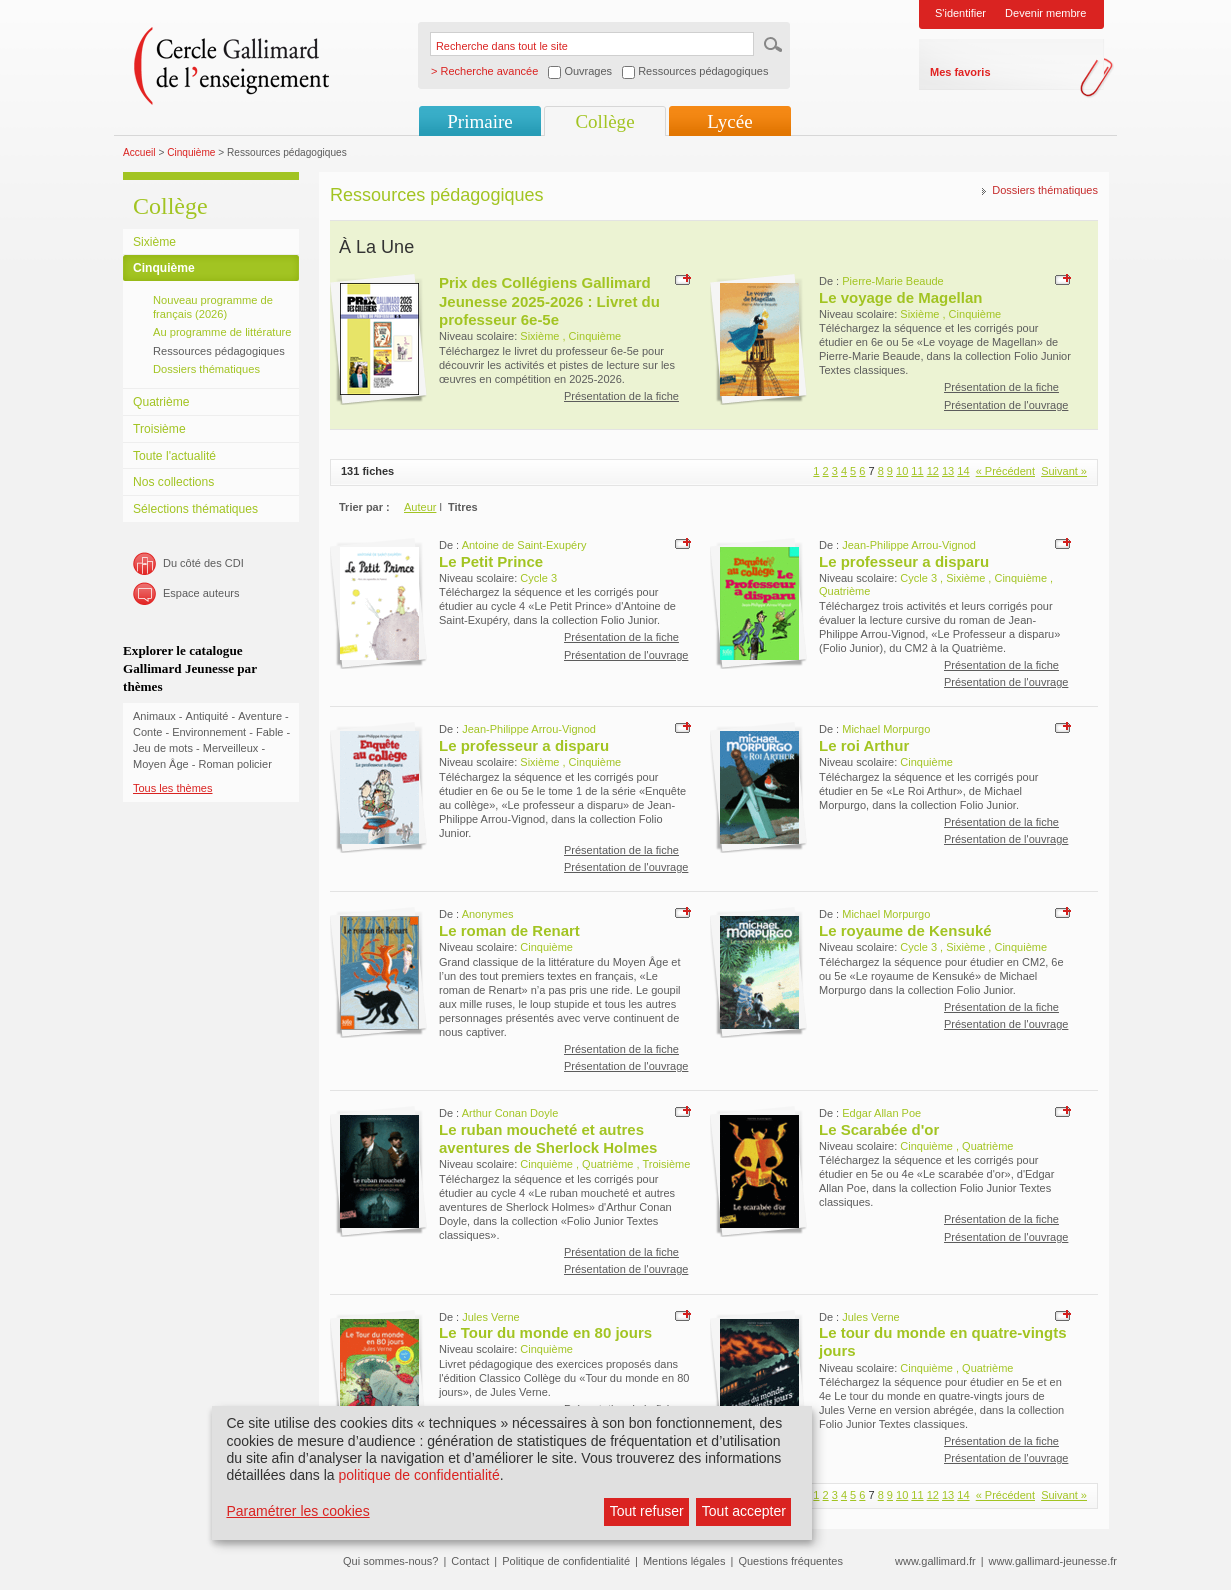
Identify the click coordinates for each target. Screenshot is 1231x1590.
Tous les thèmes (172, 788)
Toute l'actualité (174, 456)
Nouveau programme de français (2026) (213, 307)
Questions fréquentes (790, 1561)
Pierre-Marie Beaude (893, 281)
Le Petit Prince (491, 561)
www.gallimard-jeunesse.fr (1053, 1561)
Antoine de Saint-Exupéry (524, 545)
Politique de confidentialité (566, 1561)
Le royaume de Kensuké (905, 930)
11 (917, 471)
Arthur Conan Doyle (510, 1113)
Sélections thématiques (195, 509)
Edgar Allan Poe (881, 1113)
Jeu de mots (163, 748)
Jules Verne (490, 1317)
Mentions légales (684, 1561)
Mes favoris (960, 72)
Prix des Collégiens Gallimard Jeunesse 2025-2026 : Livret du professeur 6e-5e (549, 301)
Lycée (729, 121)
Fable (270, 732)
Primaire (479, 121)
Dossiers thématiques (206, 369)
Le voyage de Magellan (900, 297)
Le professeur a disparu (904, 561)
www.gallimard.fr (935, 1561)
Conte (147, 732)
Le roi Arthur (864, 745)
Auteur (420, 507)
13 (948, 471)
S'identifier (960, 13)
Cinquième (191, 152)
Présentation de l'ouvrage (1006, 405)
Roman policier (234, 764)
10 (902, 471)
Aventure (260, 716)
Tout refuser (647, 1511)
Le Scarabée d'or (879, 1129)
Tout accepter (744, 1511)
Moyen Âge (161, 764)
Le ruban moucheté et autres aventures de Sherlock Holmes (548, 1138)
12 (933, 471)
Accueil (139, 152)
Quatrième (161, 402)
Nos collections (173, 482)
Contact (470, 1561)
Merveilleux (231, 748)
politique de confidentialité (419, 1475)
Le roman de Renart (509, 930)
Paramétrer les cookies (297, 1511)
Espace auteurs (201, 593)
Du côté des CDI (203, 563)
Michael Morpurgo (886, 729)
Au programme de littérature (222, 332)
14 (963, 471)
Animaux (154, 716)
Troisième (159, 429)
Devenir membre (1045, 13)
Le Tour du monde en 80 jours (545, 1332)
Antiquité (207, 716)
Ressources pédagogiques (219, 351)
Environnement (209, 732)
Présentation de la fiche (621, 396)
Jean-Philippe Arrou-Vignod (909, 545)
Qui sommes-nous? (390, 1561)
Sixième (154, 242)
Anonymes (488, 914)
